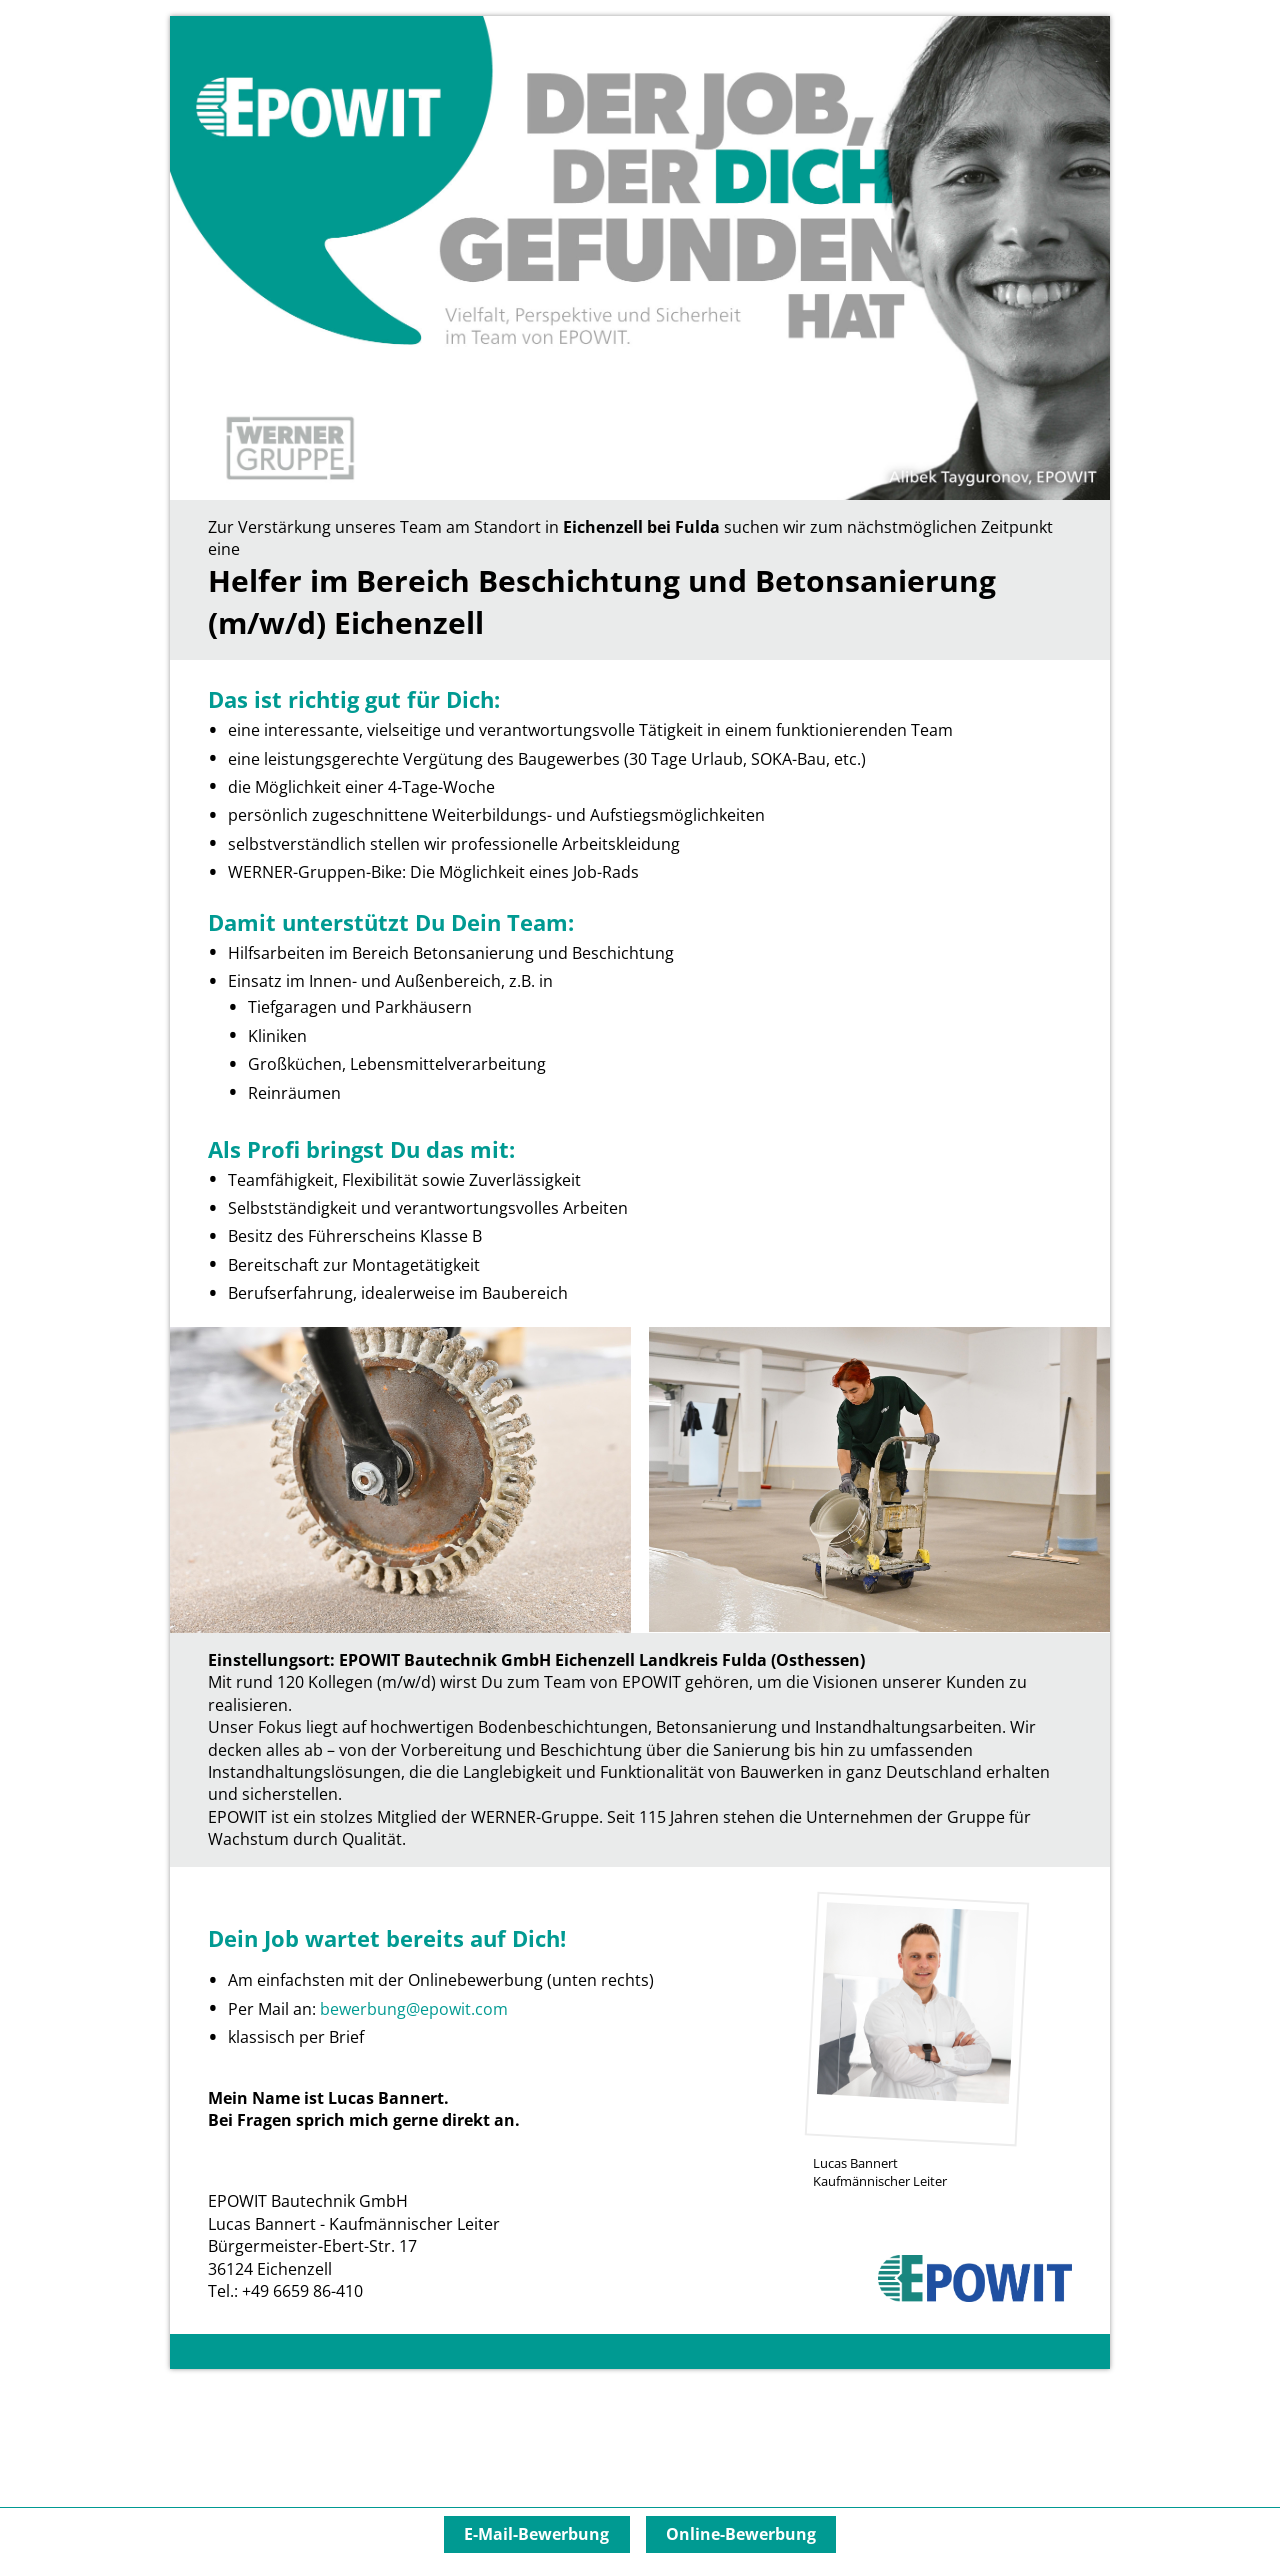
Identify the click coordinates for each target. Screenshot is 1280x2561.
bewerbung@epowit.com (414, 2009)
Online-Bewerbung (741, 2534)
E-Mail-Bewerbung (536, 2534)
